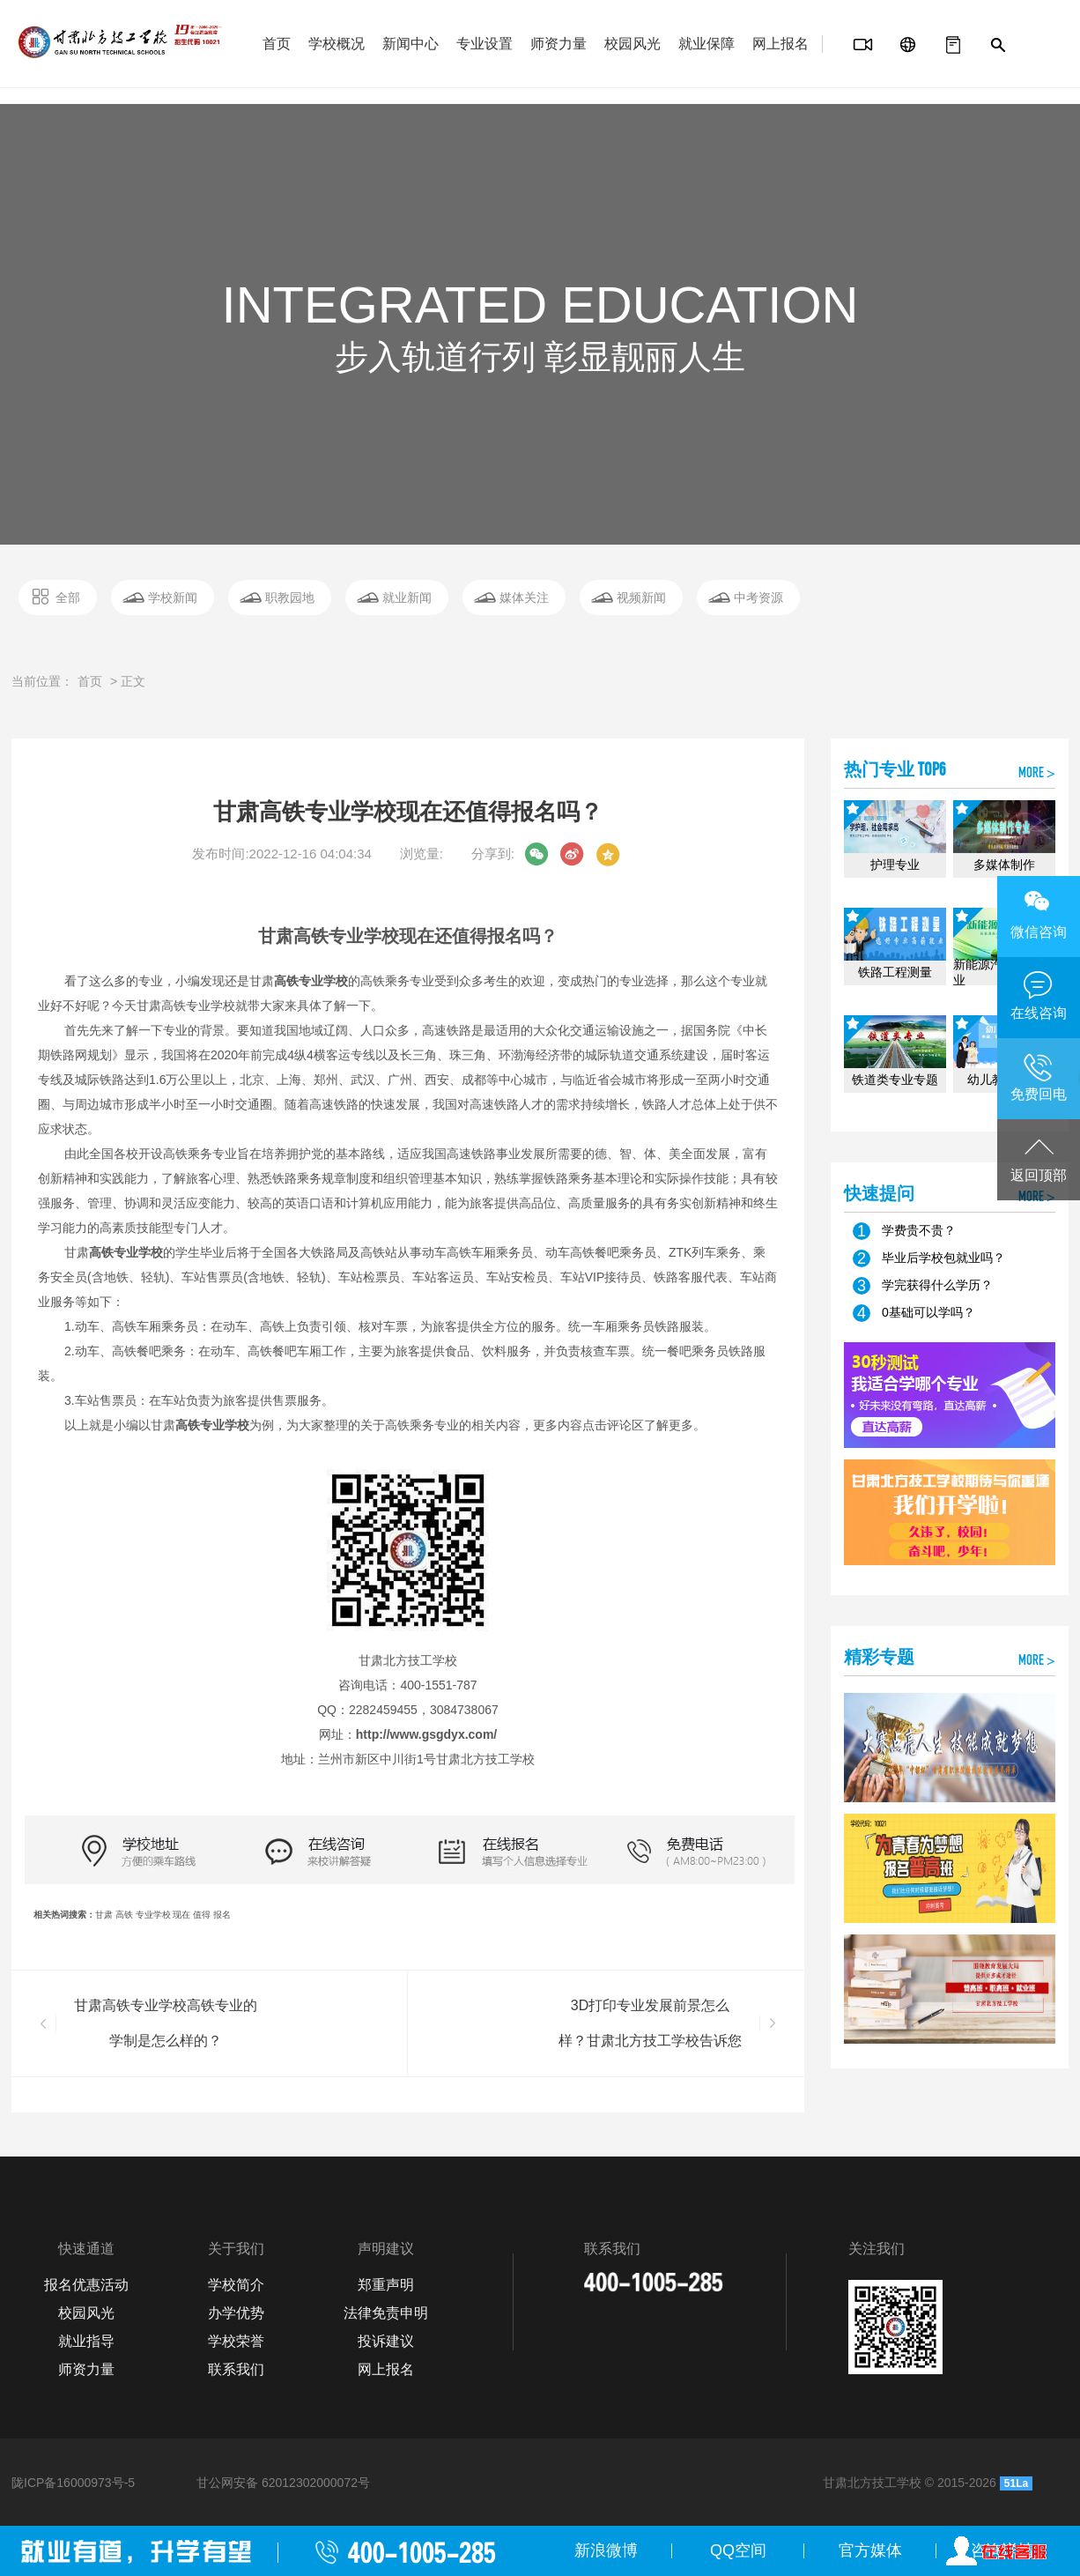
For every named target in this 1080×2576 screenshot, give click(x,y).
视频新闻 (641, 597)
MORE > (1036, 774)
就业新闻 (407, 597)
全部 (67, 597)
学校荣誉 (236, 2341)
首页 (277, 43)
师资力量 (558, 43)
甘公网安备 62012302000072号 (283, 2483)
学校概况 (336, 43)
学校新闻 (172, 597)
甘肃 (104, 1914)
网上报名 (780, 43)
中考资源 (758, 597)
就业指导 (86, 2341)
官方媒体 (870, 2550)
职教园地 (289, 597)
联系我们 (236, 2369)
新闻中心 (410, 43)
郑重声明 (386, 2284)
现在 (181, 1914)
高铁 (124, 1914)
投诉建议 (386, 2341)
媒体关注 (524, 597)
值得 (202, 1914)
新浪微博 (606, 2550)
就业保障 (706, 43)
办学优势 (236, 2312)
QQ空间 (738, 2550)
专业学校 (153, 1914)
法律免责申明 (386, 2312)
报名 (222, 1914)
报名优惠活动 (86, 2284)
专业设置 (484, 43)
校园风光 (632, 43)
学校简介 (236, 2284)
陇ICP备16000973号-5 (73, 2483)
